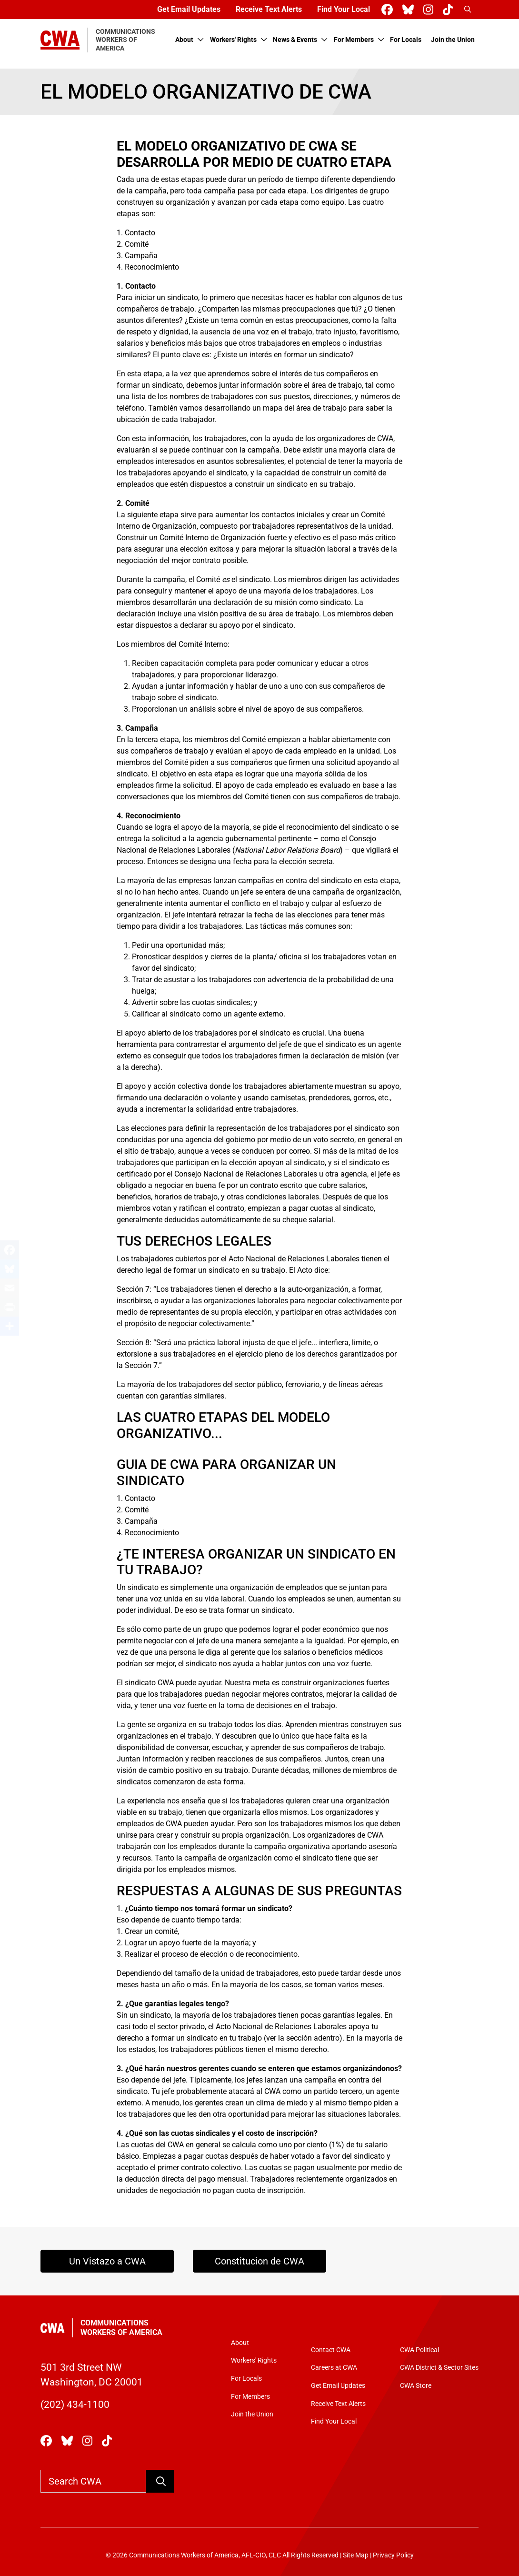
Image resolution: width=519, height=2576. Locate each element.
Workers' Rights (233, 40)
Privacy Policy (393, 2555)
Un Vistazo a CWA (107, 2261)
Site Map (356, 2555)
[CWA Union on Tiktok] (450, 9)
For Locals (405, 40)
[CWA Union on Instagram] (430, 9)
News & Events (295, 40)
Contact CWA (330, 2350)
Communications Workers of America (121, 2327)
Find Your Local (343, 9)
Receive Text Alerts (269, 9)
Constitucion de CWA (259, 2261)
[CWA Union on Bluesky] (410, 9)
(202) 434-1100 (75, 2404)
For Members (354, 40)
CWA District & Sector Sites (439, 2368)
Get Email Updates (188, 9)
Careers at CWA (334, 2368)
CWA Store (415, 2386)
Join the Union (453, 40)
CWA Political (419, 2350)
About (184, 40)
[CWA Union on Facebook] (389, 9)
